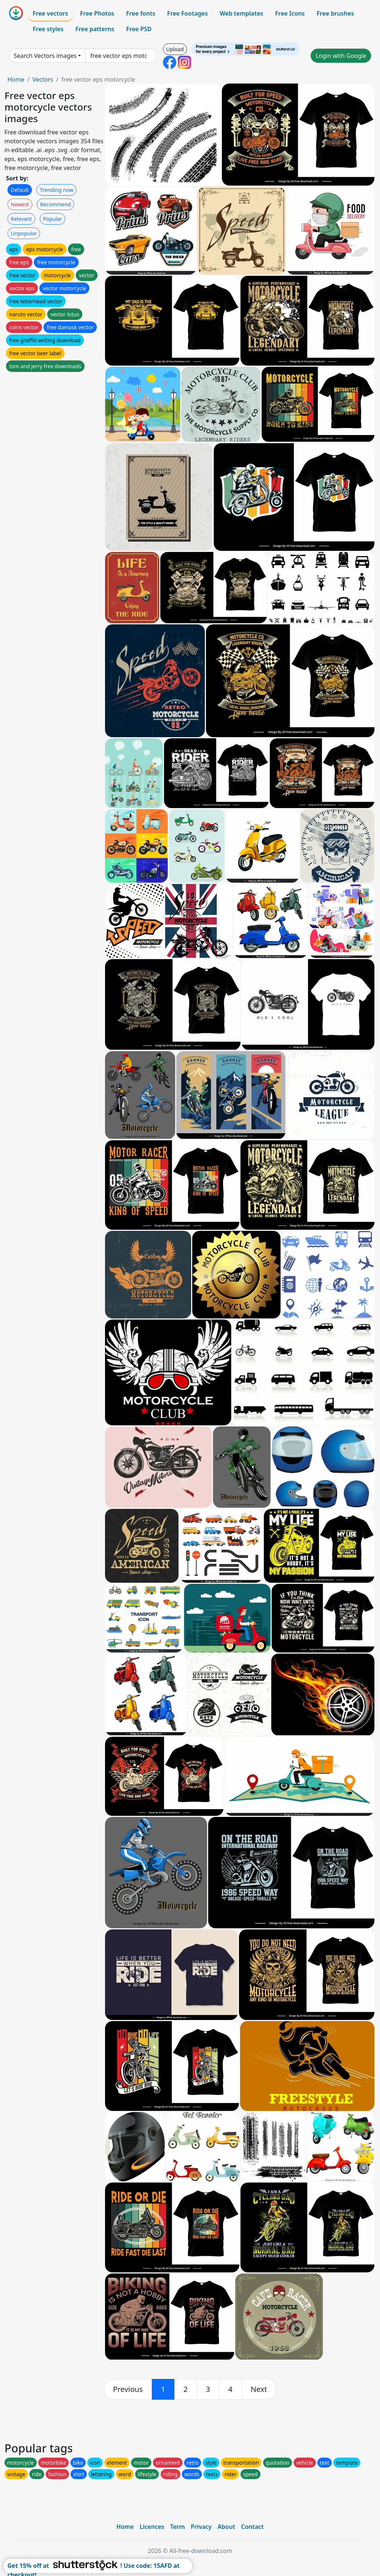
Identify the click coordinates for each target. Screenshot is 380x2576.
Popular (52, 218)
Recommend (55, 204)
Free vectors (50, 13)
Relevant (21, 218)
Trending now (56, 189)
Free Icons (290, 13)
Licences (152, 2527)
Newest (20, 204)
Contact (252, 2527)
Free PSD (138, 29)
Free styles (48, 29)
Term (177, 2527)
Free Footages (187, 13)
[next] (259, 2389)
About (226, 2527)
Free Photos (97, 13)
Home (15, 79)
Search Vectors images (45, 56)
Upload (175, 49)
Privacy (201, 2527)
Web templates (241, 13)
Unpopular (24, 233)
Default (20, 189)
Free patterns (94, 29)
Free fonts (140, 13)
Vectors (42, 79)
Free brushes (335, 13)
